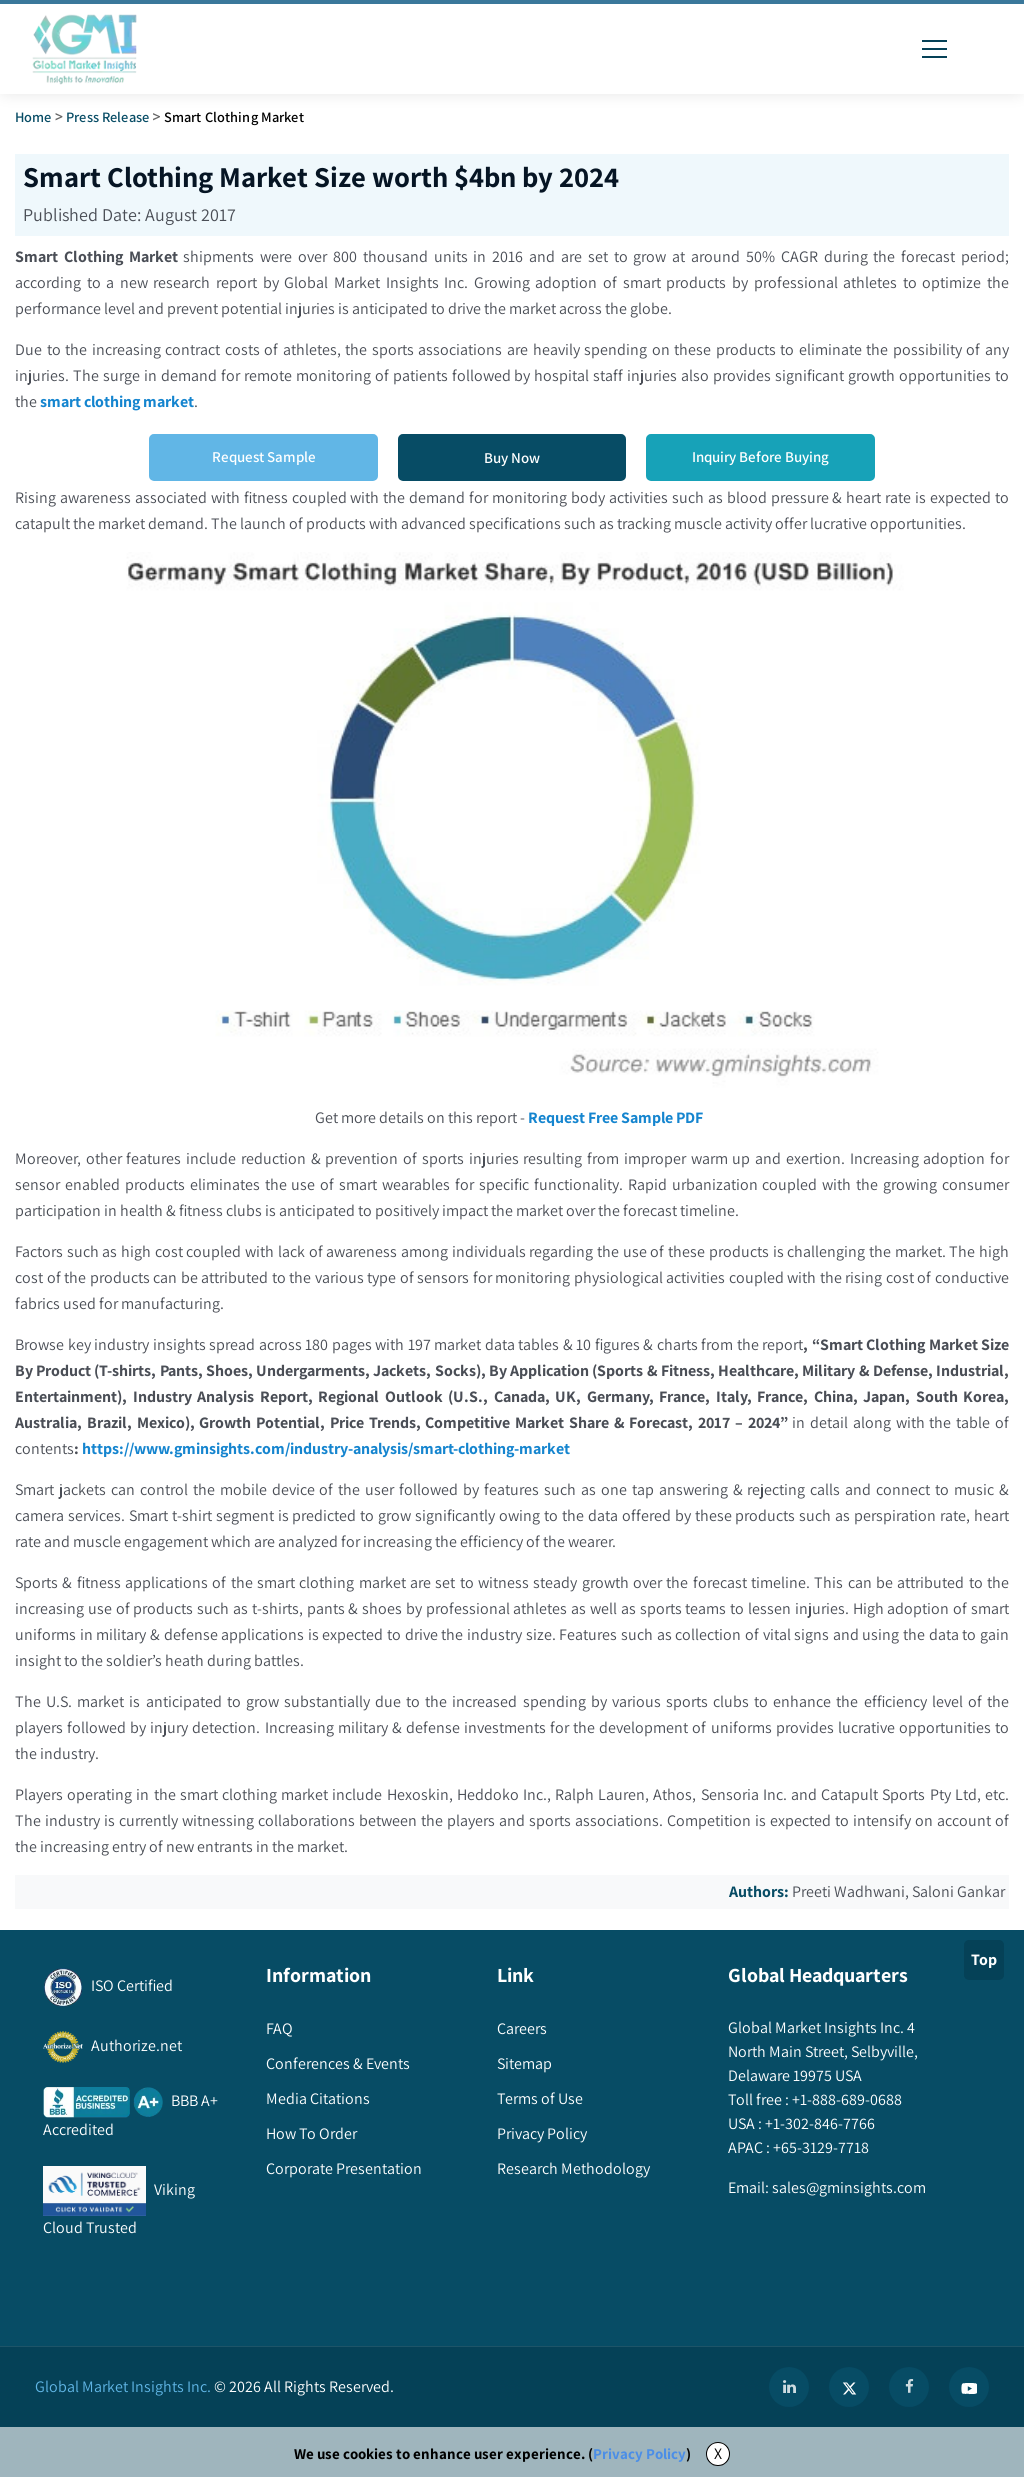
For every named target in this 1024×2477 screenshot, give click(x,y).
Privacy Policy (639, 2453)
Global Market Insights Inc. (123, 2386)
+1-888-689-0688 (845, 2099)
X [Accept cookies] (718, 2453)
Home (33, 116)
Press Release (107, 116)
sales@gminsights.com (847, 2187)
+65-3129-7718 (819, 2147)
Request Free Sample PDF (616, 1117)
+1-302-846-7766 (818, 2123)
